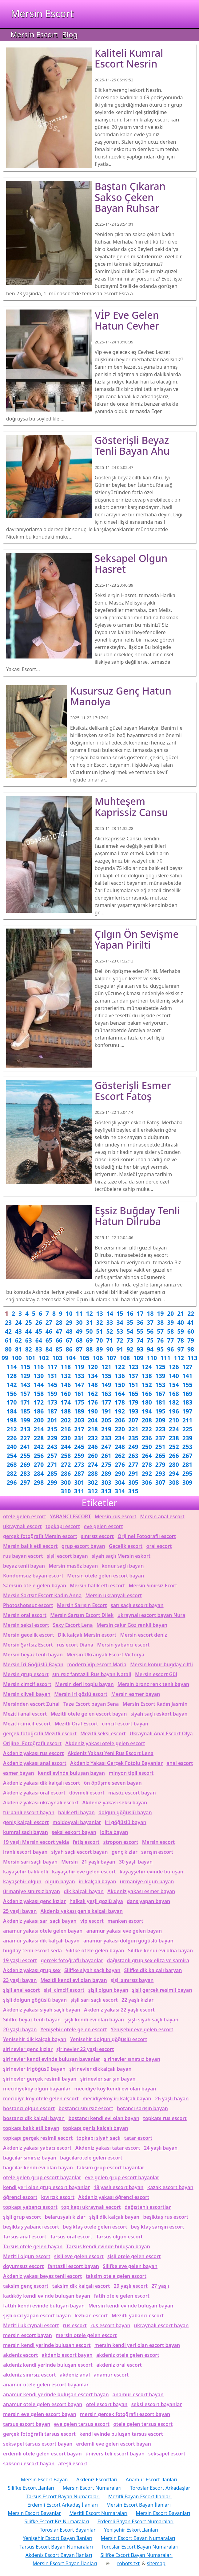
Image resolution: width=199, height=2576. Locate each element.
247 (106, 1446)
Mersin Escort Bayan (44, 2479)
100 (17, 1358)
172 (39, 1402)
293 (160, 1473)
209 (160, 1420)
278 (147, 1464)
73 (129, 1340)
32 (99, 1322)
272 (66, 1464)
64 (38, 1340)
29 (69, 1322)
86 (69, 1349)
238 (174, 1438)
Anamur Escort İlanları (151, 2479)
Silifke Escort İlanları (31, 2487)
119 (79, 1367)
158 (39, 1393)
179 (133, 1402)
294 (174, 1473)
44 (28, 1331)
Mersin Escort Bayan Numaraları (138, 2538)
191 (106, 1411)
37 (150, 1322)
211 (187, 1420)
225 (187, 1429)
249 (133, 1446)
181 (160, 1402)
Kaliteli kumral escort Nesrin (129, 58)
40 (180, 1322)
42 (8, 1331)
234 (120, 1438)
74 (140, 1340)
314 (120, 1491)
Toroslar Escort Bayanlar (68, 2529)
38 (160, 1322)
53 (119, 1331)
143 (25, 1384)
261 (106, 1455)
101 (30, 1358)
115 (25, 1367)
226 (11, 1438)
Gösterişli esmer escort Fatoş (133, 1091)
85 (59, 1349)
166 (147, 1393)
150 (120, 1384)
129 (25, 1376)
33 (109, 1322)
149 (106, 1384)
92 (129, 1349)
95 (160, 1349)
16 (130, 1313)
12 (89, 1313)
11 (79, 1313)
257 (52, 1455)
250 (147, 1446)
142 (11, 1384)
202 (66, 1420)
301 (79, 1482)
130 (39, 1376)
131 (52, 1376)
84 (49, 1349)
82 (28, 1349)
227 (25, 1438)
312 (93, 1491)
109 (138, 1358)
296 (11, 1482)
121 (106, 1367)
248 (120, 1446)
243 (52, 1446)
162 (93, 1393)
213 (25, 1429)
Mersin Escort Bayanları (163, 2513)
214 (39, 1429)
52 (109, 1331)
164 (120, 1393)
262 (120, 1455)
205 (106, 1420)
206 (120, 1420)
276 (120, 1464)
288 (93, 1473)
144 (39, 1384)
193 (133, 1411)
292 (147, 1473)
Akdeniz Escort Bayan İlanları (59, 2555)
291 (133, 1473)
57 (160, 1331)
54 (129, 1331)
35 (129, 1322)
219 (106, 1429)
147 (79, 1384)
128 (11, 1376)
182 (174, 1402)
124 (147, 1367)
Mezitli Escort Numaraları (98, 2513)
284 (39, 1473)
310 (66, 1491)
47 (59, 1331)
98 (190, 1349)
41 (190, 1322)
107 (111, 1358)
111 (165, 1358)
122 (120, 1367)
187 (52, 1411)
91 (119, 1349)
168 (174, 1393)
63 (28, 1340)
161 (79, 1393)
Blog (70, 34)
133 (79, 1376)
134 (93, 1376)
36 (140, 1322)
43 (18, 1331)
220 (120, 1429)
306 (147, 1482)
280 (174, 1464)
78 (180, 1340)
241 (25, 1446)
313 (106, 1491)
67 (69, 1340)
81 (18, 1349)
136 (120, 1376)
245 (79, 1446)
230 (66, 1438)
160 (66, 1393)
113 (192, 1358)
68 (79, 1340)
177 (106, 1402)
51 (99, 1331)
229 (52, 1438)
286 (66, 1473)
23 (8, 1322)
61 (8, 1340)
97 (180, 1349)
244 (66, 1446)
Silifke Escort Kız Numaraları (57, 2521)
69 (89, 1340)
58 (170, 1331)
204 (93, 1420)
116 (39, 1367)
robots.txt (128, 2563)
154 (174, 1384)
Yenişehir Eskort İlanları (131, 2529)
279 (160, 1464)
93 (140, 1349)
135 (106, 1376)
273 (79, 1464)
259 (79, 1455)
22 (190, 1313)
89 (99, 1349)
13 (99, 1313)
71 (109, 1340)
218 (93, 1429)
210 (174, 1420)
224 (174, 1429)
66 (59, 1340)
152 (147, 1384)
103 (57, 1358)
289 (106, 1473)
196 (174, 1411)
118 (66, 1367)
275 (106, 1464)
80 (8, 1349)
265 (160, 1455)
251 (160, 1446)
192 (120, 1411)
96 (170, 1349)
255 (25, 1455)
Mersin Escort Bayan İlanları (138, 2504)
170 (11, 1402)
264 (147, 1455)
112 (179, 1358)
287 (79, 1473)
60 (190, 1331)
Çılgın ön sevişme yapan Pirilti (137, 939)
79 (190, 1340)
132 (66, 1376)
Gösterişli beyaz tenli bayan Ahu (132, 445)
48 (69, 1331)
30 (79, 1322)
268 (11, 1464)
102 (44, 1358)
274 (93, 1464)
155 (187, 1384)
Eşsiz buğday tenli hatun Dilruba (137, 1216)
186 (39, 1411)
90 (109, 1349)
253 (187, 1446)
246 (93, 1446)
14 (109, 1313)
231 (79, 1438)
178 (120, 1402)
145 (52, 1384)
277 (133, 1464)
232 (93, 1438)
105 (84, 1358)
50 (89, 1331)
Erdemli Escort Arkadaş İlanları (62, 2504)
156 (11, 1393)
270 (39, 1464)
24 (18, 1322)
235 (133, 1438)
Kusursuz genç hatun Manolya (120, 696)
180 (147, 1402)
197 (187, 1411)
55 (140, 1331)
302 (93, 1482)
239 (187, 1438)
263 (133, 1455)
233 (106, 1438)
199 (25, 1420)
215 (52, 1429)
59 (180, 1331)
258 (66, 1455)
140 (174, 1376)
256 (39, 1455)
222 (147, 1429)
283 (25, 1473)
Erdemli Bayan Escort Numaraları (136, 2521)
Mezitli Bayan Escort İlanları (140, 2496)
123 (133, 1367)
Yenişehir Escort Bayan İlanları (57, 2538)
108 (125, 1358)
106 (98, 1358)
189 (79, 1411)
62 (18, 1340)
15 (120, 1313)
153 (160, 1384)
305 (133, 1482)
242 (39, 1446)
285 (52, 1473)
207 (133, 1420)
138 (147, 1376)
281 (187, 1464)
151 (133, 1384)
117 (52, 1367)
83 (38, 1349)
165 (133, 1393)
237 (160, 1438)
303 (106, 1482)
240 (11, 1446)
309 (187, 1482)
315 (133, 1491)
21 (180, 1313)
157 (25, 1393)
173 (52, 1402)
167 (160, 1393)
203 (79, 1420)
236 (147, 1438)
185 (25, 1411)
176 (93, 1402)
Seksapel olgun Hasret (131, 564)
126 (174, 1367)
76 (160, 1340)
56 (150, 1331)
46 (49, 1331)
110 (152, 1358)
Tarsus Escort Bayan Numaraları (63, 2496)
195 (160, 1411)
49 (79, 1331)
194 (147, 1411)
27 (49, 1322)
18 (150, 1313)
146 (66, 1384)
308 (174, 1482)
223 (160, 1429)
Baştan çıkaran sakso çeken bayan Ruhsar (130, 196)
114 (11, 1367)
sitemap (156, 2563)
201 (52, 1420)
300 (66, 1482)
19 (160, 1313)
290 (120, 1473)
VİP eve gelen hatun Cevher (127, 320)
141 (187, 1376)
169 (187, 1393)
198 (11, 1420)
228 (39, 1438)
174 (66, 1402)
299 (52, 1482)
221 (133, 1429)
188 (66, 1411)
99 (5, 1358)
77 (170, 1340)
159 (52, 1393)
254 (11, 1455)
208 (147, 1420)
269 (25, 1464)
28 (59, 1322)
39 (170, 1322)
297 (25, 1482)
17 (140, 1313)
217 (79, 1429)
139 (160, 1376)
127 (187, 1367)
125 (160, 1367)
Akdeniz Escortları (96, 2479)
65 (49, 1340)
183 (187, 1402)
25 (28, 1322)
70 (99, 1340)
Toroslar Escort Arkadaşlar (160, 2487)
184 (11, 1411)
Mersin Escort (42, 13)
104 (71, 1358)
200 (39, 1420)
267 (187, 1455)
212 (11, 1429)
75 (150, 1340)
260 (93, 1455)
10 (69, 1313)
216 (66, 1429)
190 (93, 1411)
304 (120, 1482)
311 (79, 1491)
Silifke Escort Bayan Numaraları (137, 2555)
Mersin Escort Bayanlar (34, 2513)
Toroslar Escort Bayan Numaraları (139, 2546)
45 (38, 1331)
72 (119, 1340)
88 (89, 1349)
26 (38, 1322)
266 (174, 1455)
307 (160, 1482)
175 (79, 1402)
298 (39, 1482)
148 (93, 1384)
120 (93, 1367)
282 (11, 1473)
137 (133, 1376)
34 (119, 1322)
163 (106, 1393)
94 (150, 1349)
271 (52, 1464)
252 (174, 1446)
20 (170, 1313)
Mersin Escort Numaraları (92, 2487)
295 (187, 1473)
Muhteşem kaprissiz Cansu (131, 806)
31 (89, 1322)
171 (25, 1402)
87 (79, 1349)
